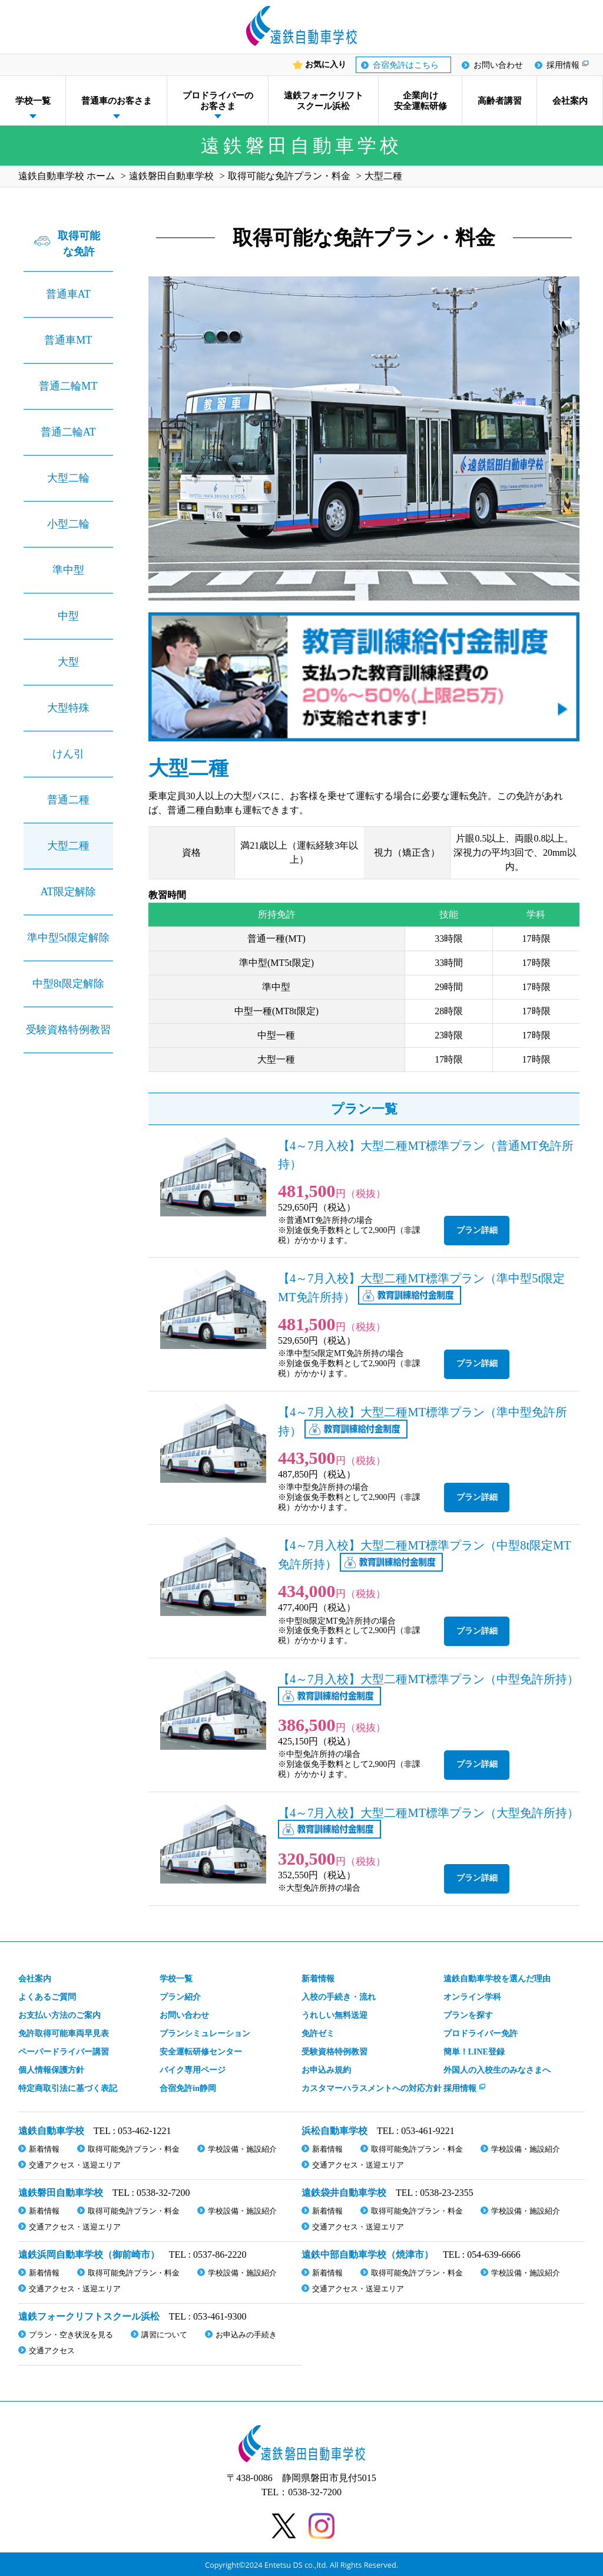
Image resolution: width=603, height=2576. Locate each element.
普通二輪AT (68, 432)
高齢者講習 (500, 100)
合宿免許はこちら (406, 65)
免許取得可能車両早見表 (63, 2033)
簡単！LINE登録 (474, 2051)
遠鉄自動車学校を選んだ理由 (497, 1978)
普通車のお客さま (116, 100)
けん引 (68, 754)
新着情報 (318, 1978)
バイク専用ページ (193, 2070)
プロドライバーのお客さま (218, 101)
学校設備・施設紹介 (242, 2149)
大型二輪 (68, 478)
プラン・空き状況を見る (71, 2334)
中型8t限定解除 (68, 983)
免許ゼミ (318, 2033)
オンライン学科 (472, 1997)
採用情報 (562, 65)
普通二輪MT (68, 386)
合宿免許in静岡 (188, 2088)
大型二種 (68, 846)
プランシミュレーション (205, 2033)
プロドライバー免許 (480, 2033)
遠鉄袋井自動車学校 (344, 2193)
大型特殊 (68, 708)
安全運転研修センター (201, 2051)
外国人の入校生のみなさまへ (497, 2070)
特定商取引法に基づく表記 (67, 2088)
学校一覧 (33, 100)
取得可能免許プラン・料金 (134, 2149)
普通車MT (68, 340)
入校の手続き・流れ (339, 1997)
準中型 (68, 570)
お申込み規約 (326, 2070)
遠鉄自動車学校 (51, 2131)
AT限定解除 (68, 892)
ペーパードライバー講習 (63, 2051)
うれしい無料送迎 (334, 2015)
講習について (164, 2334)
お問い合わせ (498, 65)
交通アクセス (52, 2350)
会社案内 (570, 100)
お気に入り (325, 65)
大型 (68, 662)
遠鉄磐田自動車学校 (60, 2193)
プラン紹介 (180, 1997)
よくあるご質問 (47, 1997)
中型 (68, 616)
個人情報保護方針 (51, 2070)
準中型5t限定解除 (68, 938)
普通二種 (68, 800)
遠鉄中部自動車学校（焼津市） (367, 2255)
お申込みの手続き (246, 2334)
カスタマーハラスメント (372, 2088)
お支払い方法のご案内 (59, 2015)
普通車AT (68, 294)
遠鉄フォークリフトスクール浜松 (323, 101)
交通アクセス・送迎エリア (75, 2165)
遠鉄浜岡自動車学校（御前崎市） (89, 2255)
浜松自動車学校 (334, 2131)
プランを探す (468, 2015)
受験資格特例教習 (68, 1029)
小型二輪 (68, 524)
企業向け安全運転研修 (420, 101)
